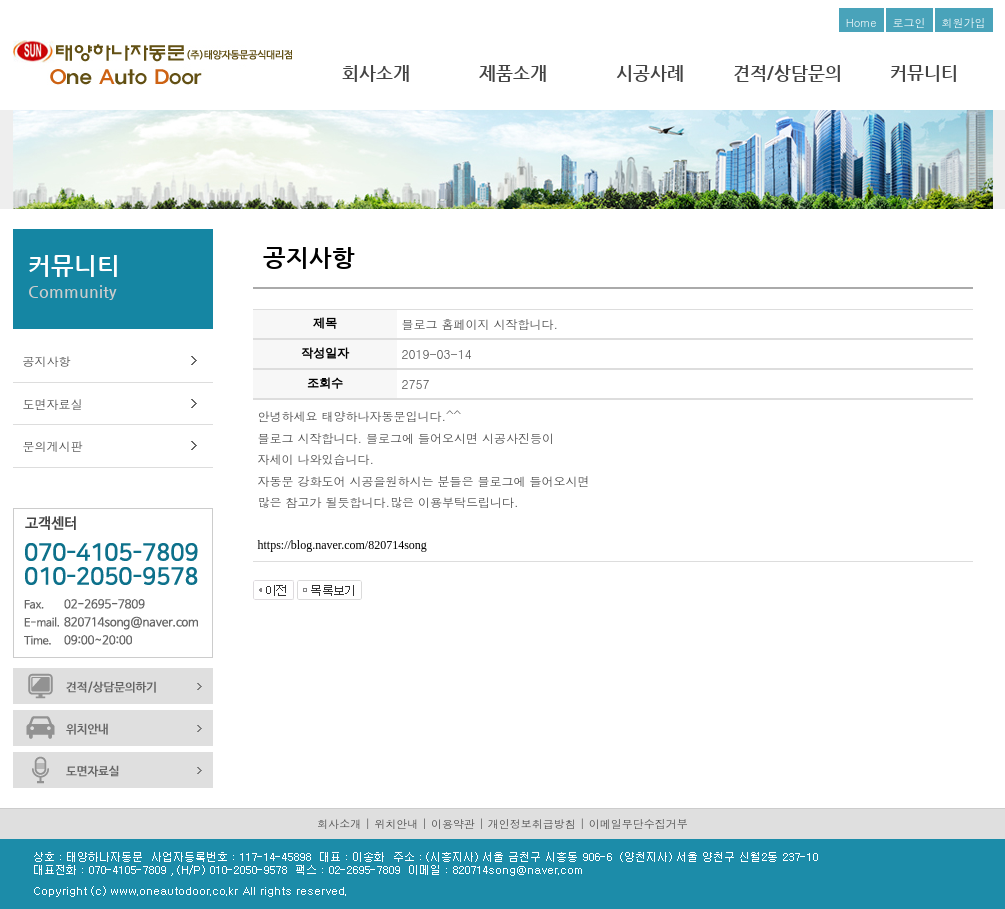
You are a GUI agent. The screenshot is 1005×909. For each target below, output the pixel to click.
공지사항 (47, 360)
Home (861, 22)
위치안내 (396, 823)
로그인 (909, 22)
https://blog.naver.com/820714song (342, 545)
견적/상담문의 (787, 72)
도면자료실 (53, 403)
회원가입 (964, 22)
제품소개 (513, 72)
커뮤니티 (924, 72)
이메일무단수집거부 (638, 823)
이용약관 (453, 823)
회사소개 (376, 72)
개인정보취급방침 (532, 823)
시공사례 (650, 72)
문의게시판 (53, 445)
